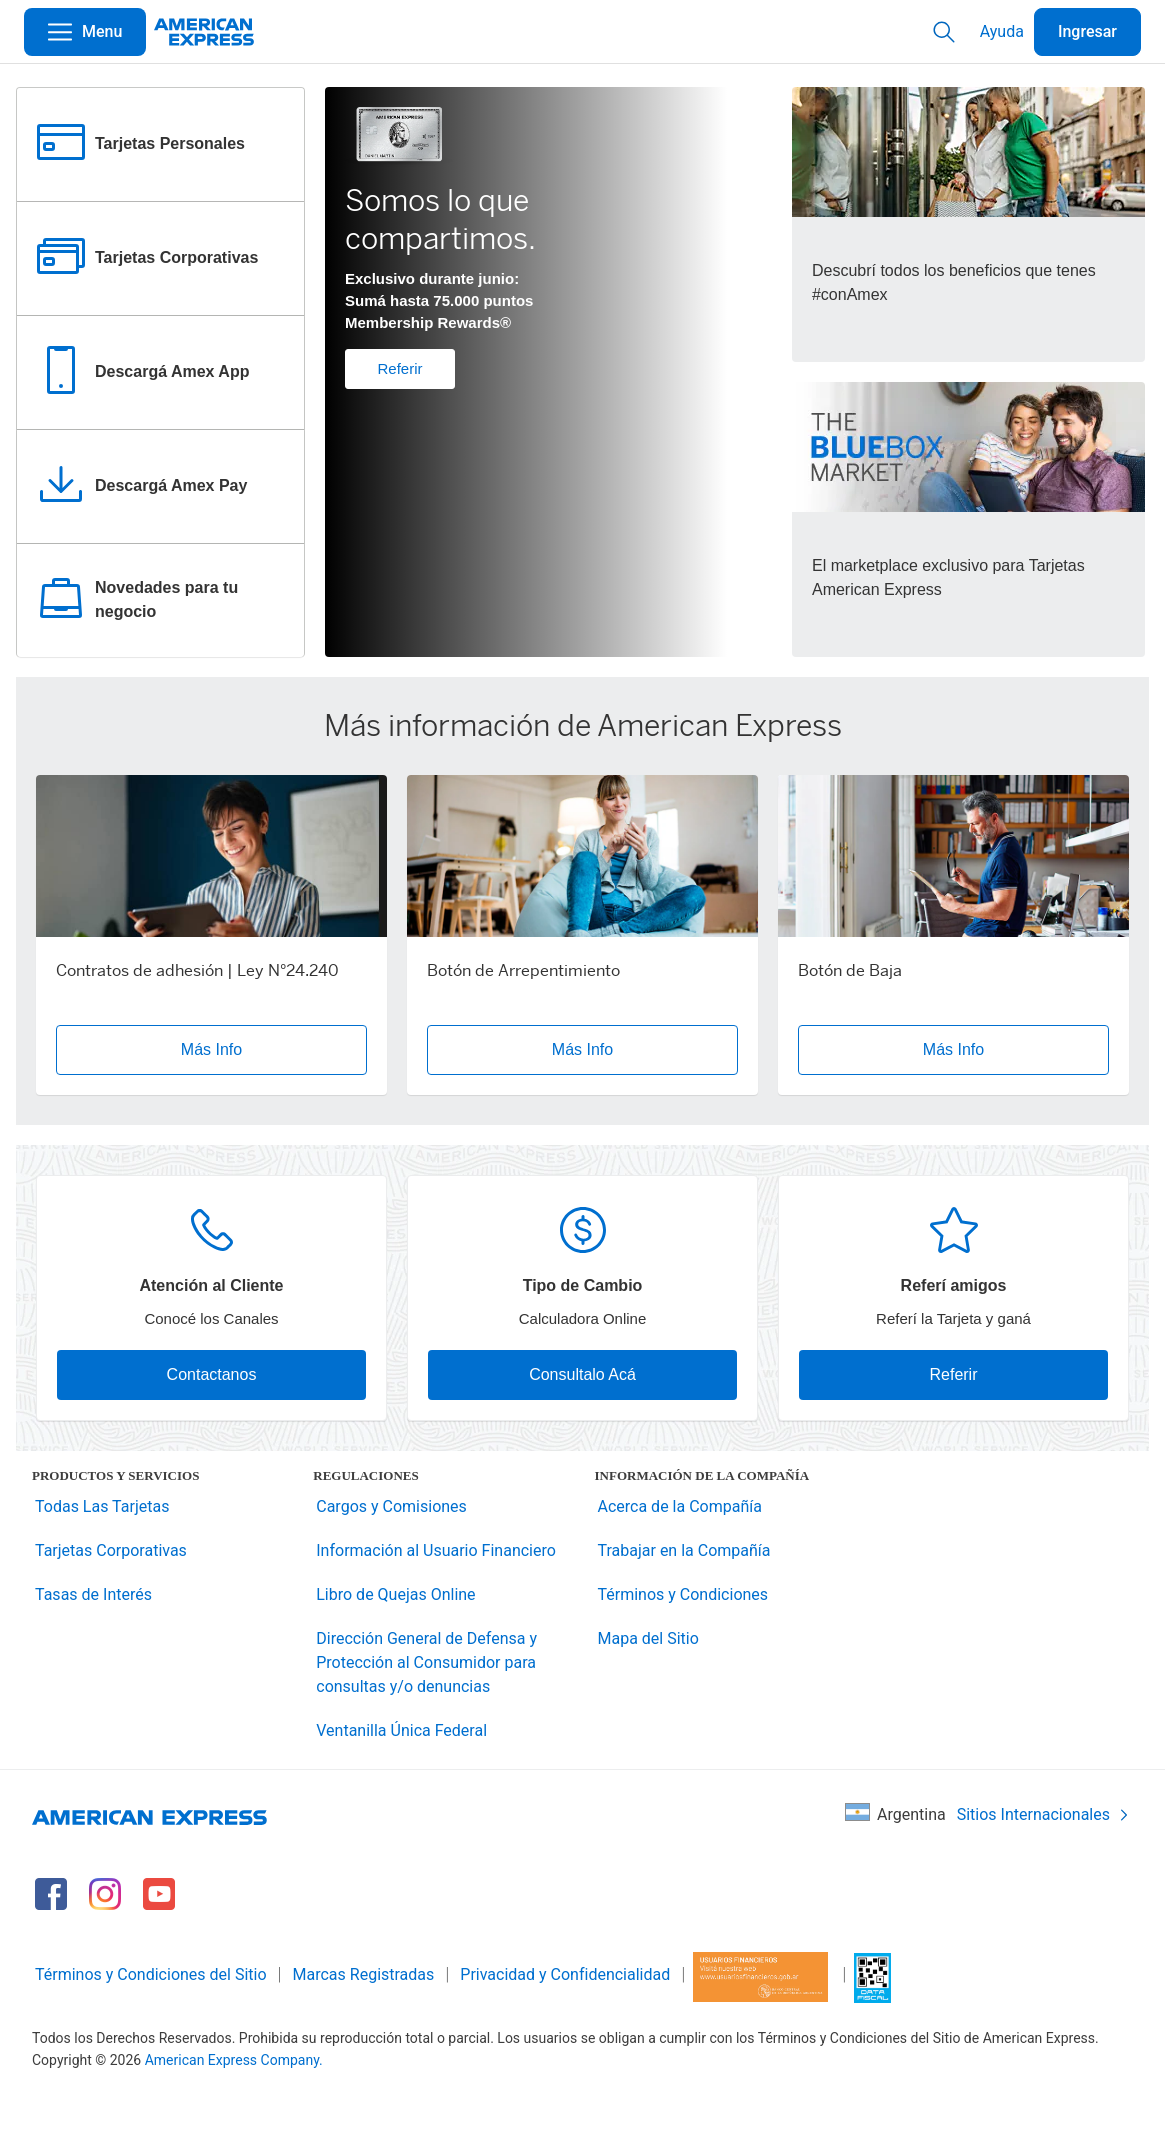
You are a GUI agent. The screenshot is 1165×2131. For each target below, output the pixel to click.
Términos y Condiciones (683, 1594)
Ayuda (1002, 31)
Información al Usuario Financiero (436, 1550)
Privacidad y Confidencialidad (565, 1974)
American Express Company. (234, 2060)
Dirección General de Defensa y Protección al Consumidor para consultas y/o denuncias (426, 1662)
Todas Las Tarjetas (102, 1506)
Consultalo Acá (582, 1374)
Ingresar (1087, 31)
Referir (399, 368)
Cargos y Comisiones (391, 1506)
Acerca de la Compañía (680, 1506)
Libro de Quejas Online (395, 1594)
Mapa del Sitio (648, 1638)
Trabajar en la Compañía (684, 1550)
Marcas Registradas (364, 1974)
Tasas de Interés (93, 1594)
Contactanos (212, 1374)
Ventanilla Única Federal (401, 1730)
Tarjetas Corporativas (111, 1550)
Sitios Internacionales (1043, 1814)
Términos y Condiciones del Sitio (151, 1974)
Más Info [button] (211, 1049)
